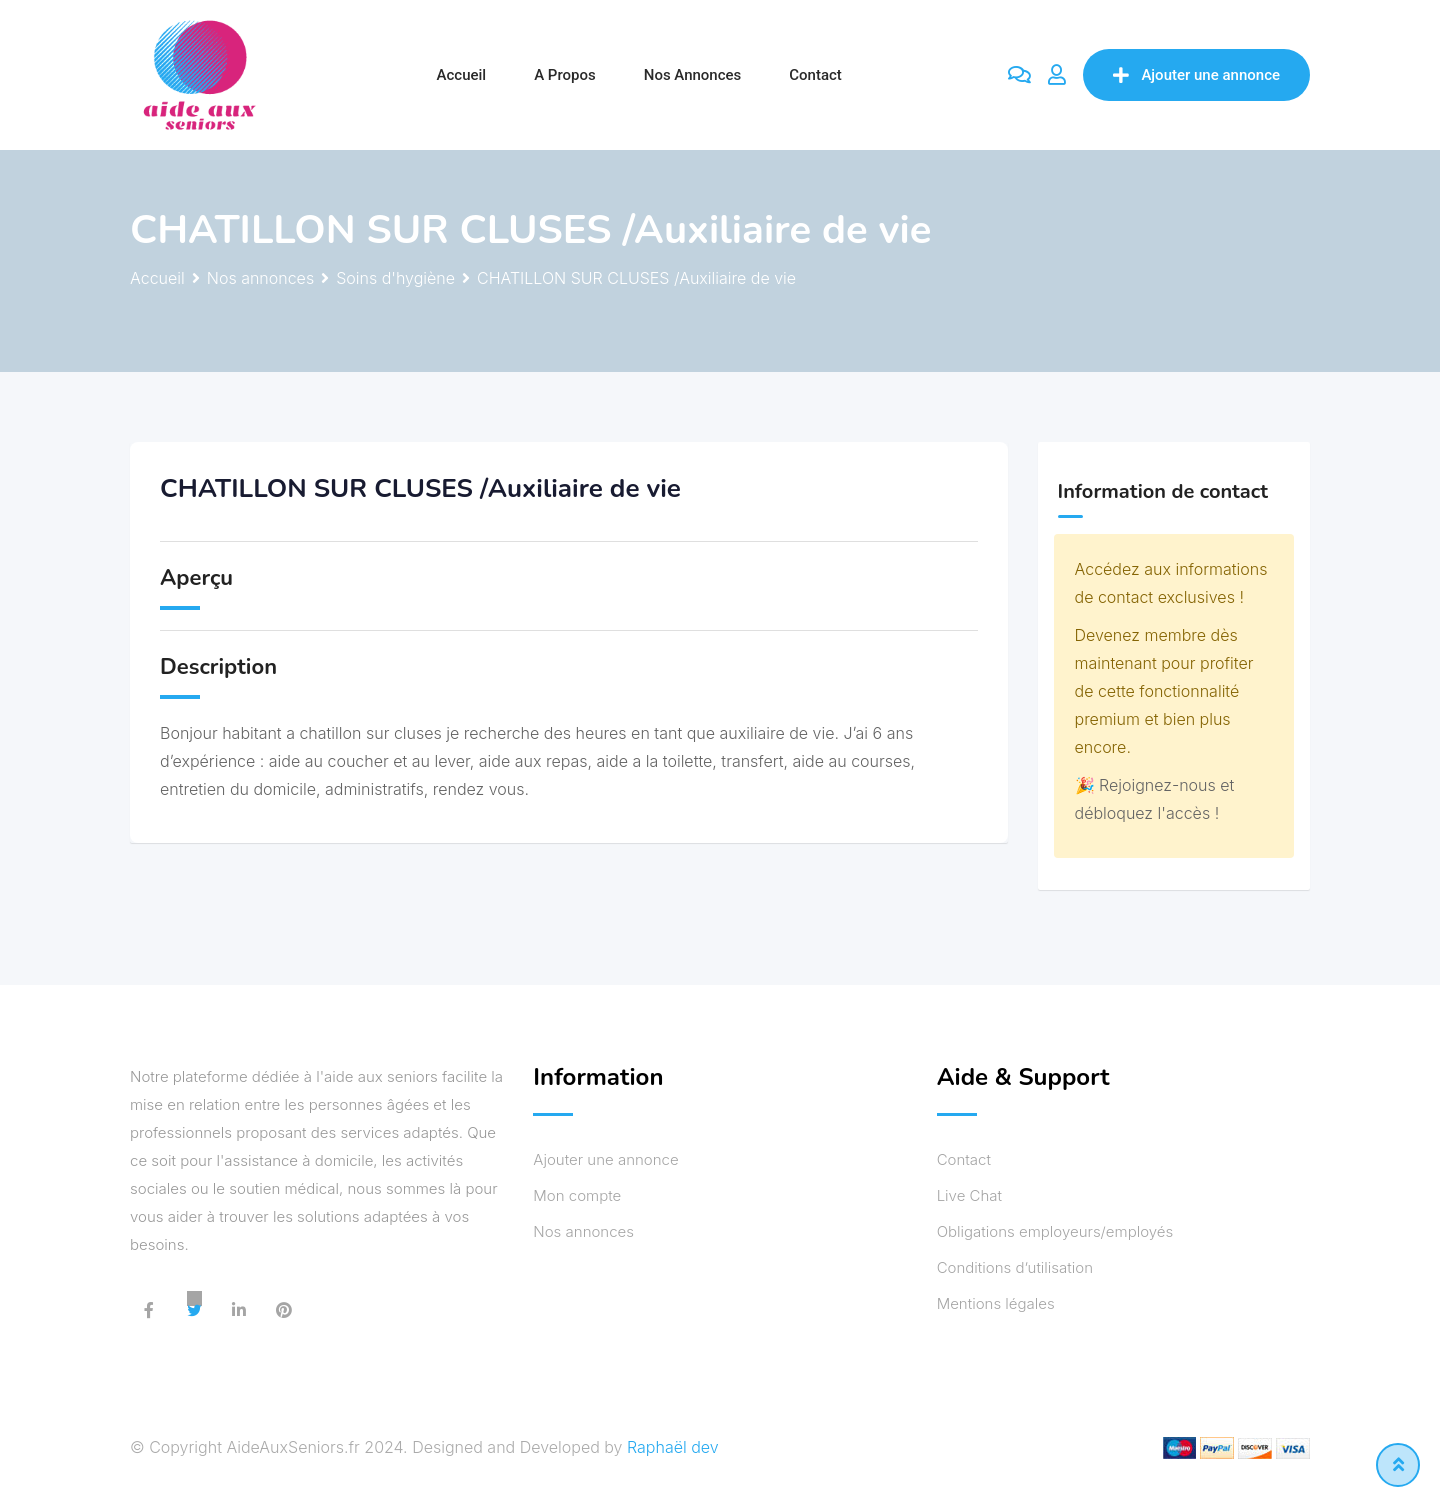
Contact (815, 75)
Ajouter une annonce (1196, 75)
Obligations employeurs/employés (1055, 1231)
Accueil (462, 75)
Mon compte (577, 1195)
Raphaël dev (673, 1447)
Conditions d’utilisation (1015, 1267)
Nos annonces (693, 75)
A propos (565, 75)
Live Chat (969, 1195)
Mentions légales (996, 1303)
